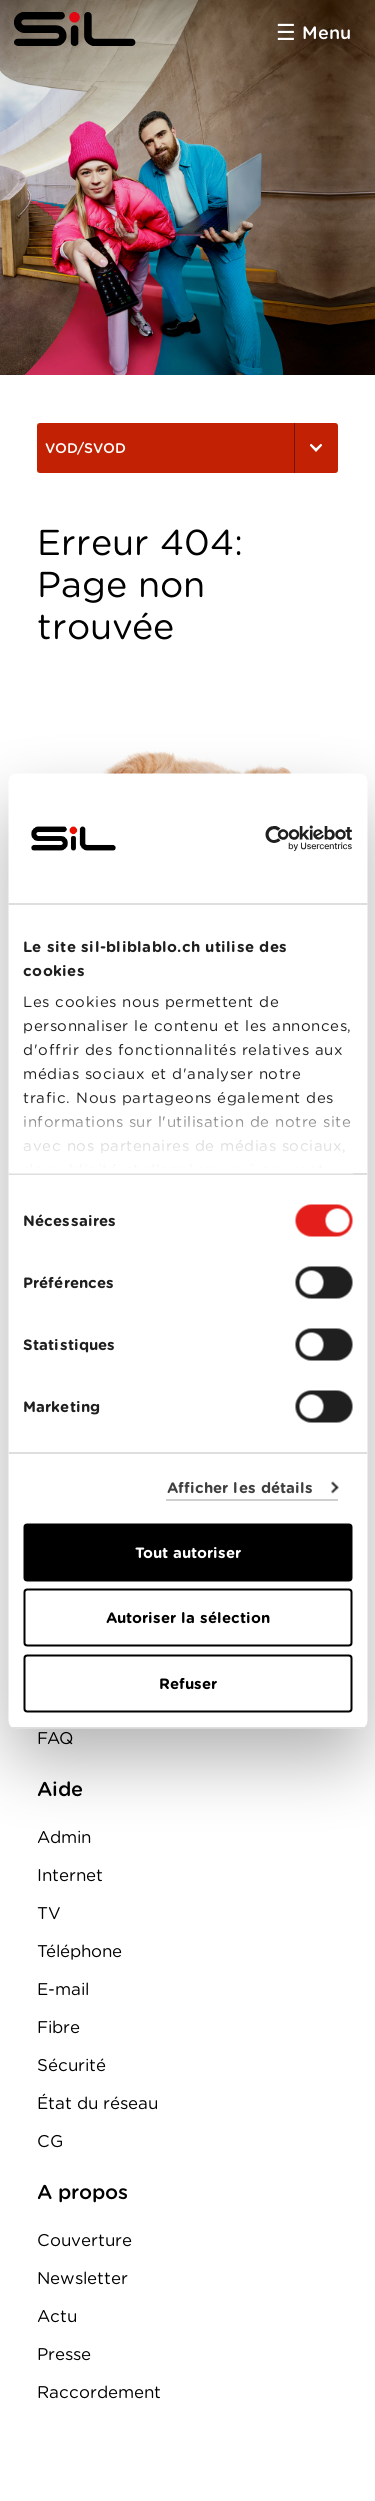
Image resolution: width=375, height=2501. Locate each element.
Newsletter (82, 2278)
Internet (70, 1875)
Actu (57, 2316)
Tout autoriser (188, 1552)
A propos (82, 2192)
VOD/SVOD (187, 448)
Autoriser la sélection (188, 1618)
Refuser (188, 1683)
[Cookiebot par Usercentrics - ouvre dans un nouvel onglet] (267, 838)
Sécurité (71, 2065)
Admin (64, 1837)
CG (50, 2141)
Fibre (58, 2027)
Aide (60, 1789)
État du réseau (97, 2103)
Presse (64, 2354)
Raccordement (99, 2392)
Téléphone (79, 1951)
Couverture (84, 2240)
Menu (326, 32)
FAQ (55, 1738)
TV (49, 1913)
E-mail (63, 1989)
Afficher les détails (240, 1488)
